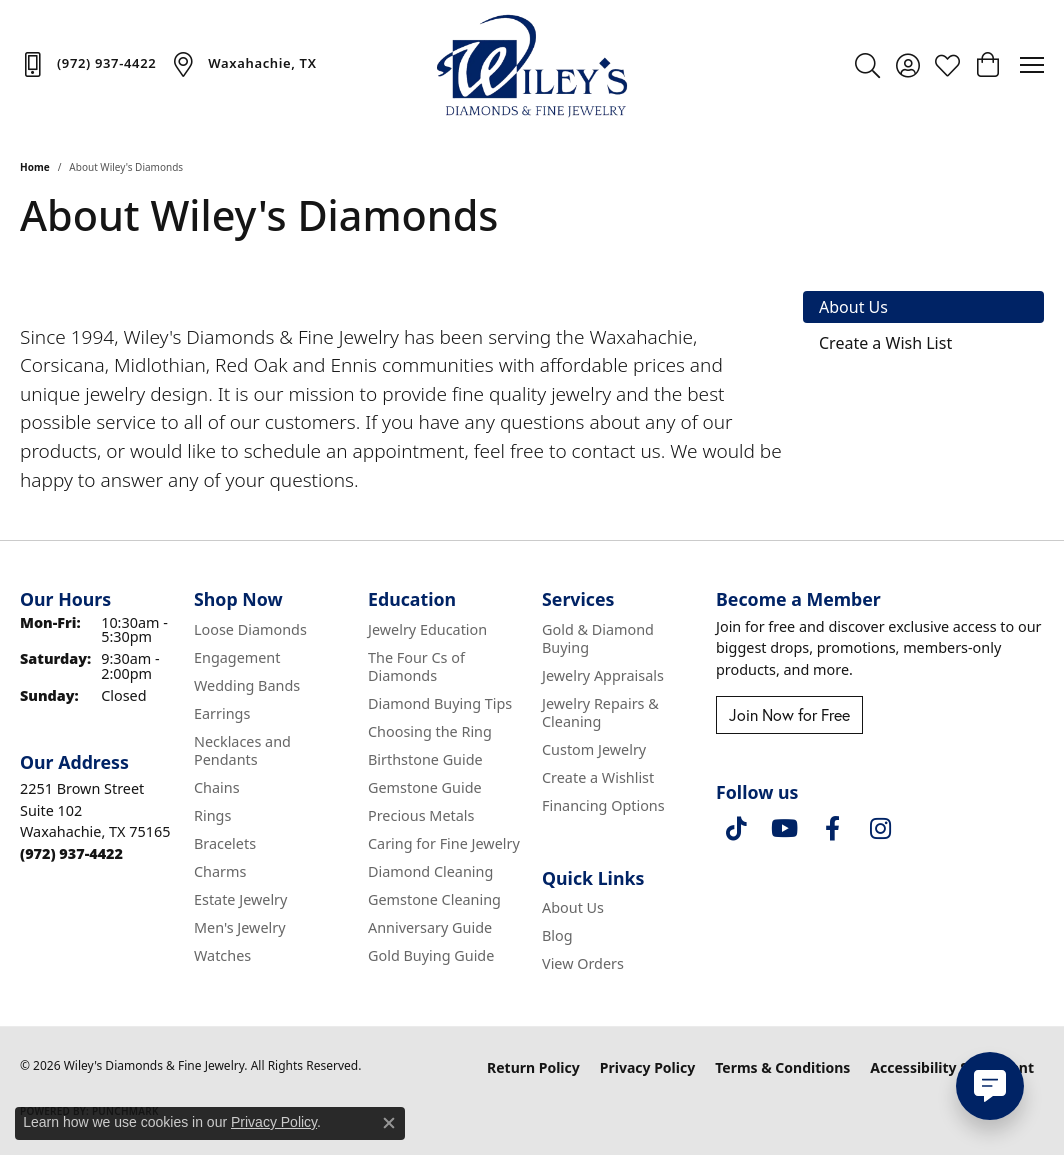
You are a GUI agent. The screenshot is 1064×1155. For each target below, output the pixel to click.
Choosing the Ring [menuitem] (430, 731)
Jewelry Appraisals (603, 675)
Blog (557, 935)
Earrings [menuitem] (222, 713)
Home (35, 167)
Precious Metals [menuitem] (421, 815)
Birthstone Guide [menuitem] (425, 759)
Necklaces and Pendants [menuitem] (242, 750)
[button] (867, 65)
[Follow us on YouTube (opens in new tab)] (784, 829)
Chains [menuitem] (217, 787)
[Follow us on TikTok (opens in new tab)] (736, 829)
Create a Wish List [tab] (885, 343)
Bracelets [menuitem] (225, 843)
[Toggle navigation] (1032, 65)
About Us (573, 907)
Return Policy (533, 1067)
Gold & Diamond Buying (598, 638)
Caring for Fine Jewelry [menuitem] (444, 843)
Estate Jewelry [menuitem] (240, 899)
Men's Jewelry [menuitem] (240, 927)
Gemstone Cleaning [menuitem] (434, 899)
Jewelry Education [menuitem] (427, 629)
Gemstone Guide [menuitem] (425, 787)
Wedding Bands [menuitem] (247, 685)
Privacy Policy (647, 1067)
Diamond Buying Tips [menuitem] (440, 703)
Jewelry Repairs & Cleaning (600, 712)
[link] (88, 64)
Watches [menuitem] (222, 955)
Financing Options (603, 805)
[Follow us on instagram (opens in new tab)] (880, 829)
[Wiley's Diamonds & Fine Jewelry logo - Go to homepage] (532, 65)
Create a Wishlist (598, 777)
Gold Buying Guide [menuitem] (431, 955)
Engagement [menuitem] (237, 657)
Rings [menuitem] (212, 815)
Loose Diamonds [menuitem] (250, 629)
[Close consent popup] (389, 1123)
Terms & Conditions (782, 1067)
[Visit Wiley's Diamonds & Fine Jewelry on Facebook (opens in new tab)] (832, 829)
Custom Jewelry (594, 749)
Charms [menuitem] (220, 871)
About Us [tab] (853, 307)
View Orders (583, 963)
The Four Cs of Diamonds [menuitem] (416, 666)
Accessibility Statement (952, 1067)
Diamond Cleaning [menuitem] (430, 871)
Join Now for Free (789, 714)
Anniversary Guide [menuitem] (430, 927)
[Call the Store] (71, 853)
